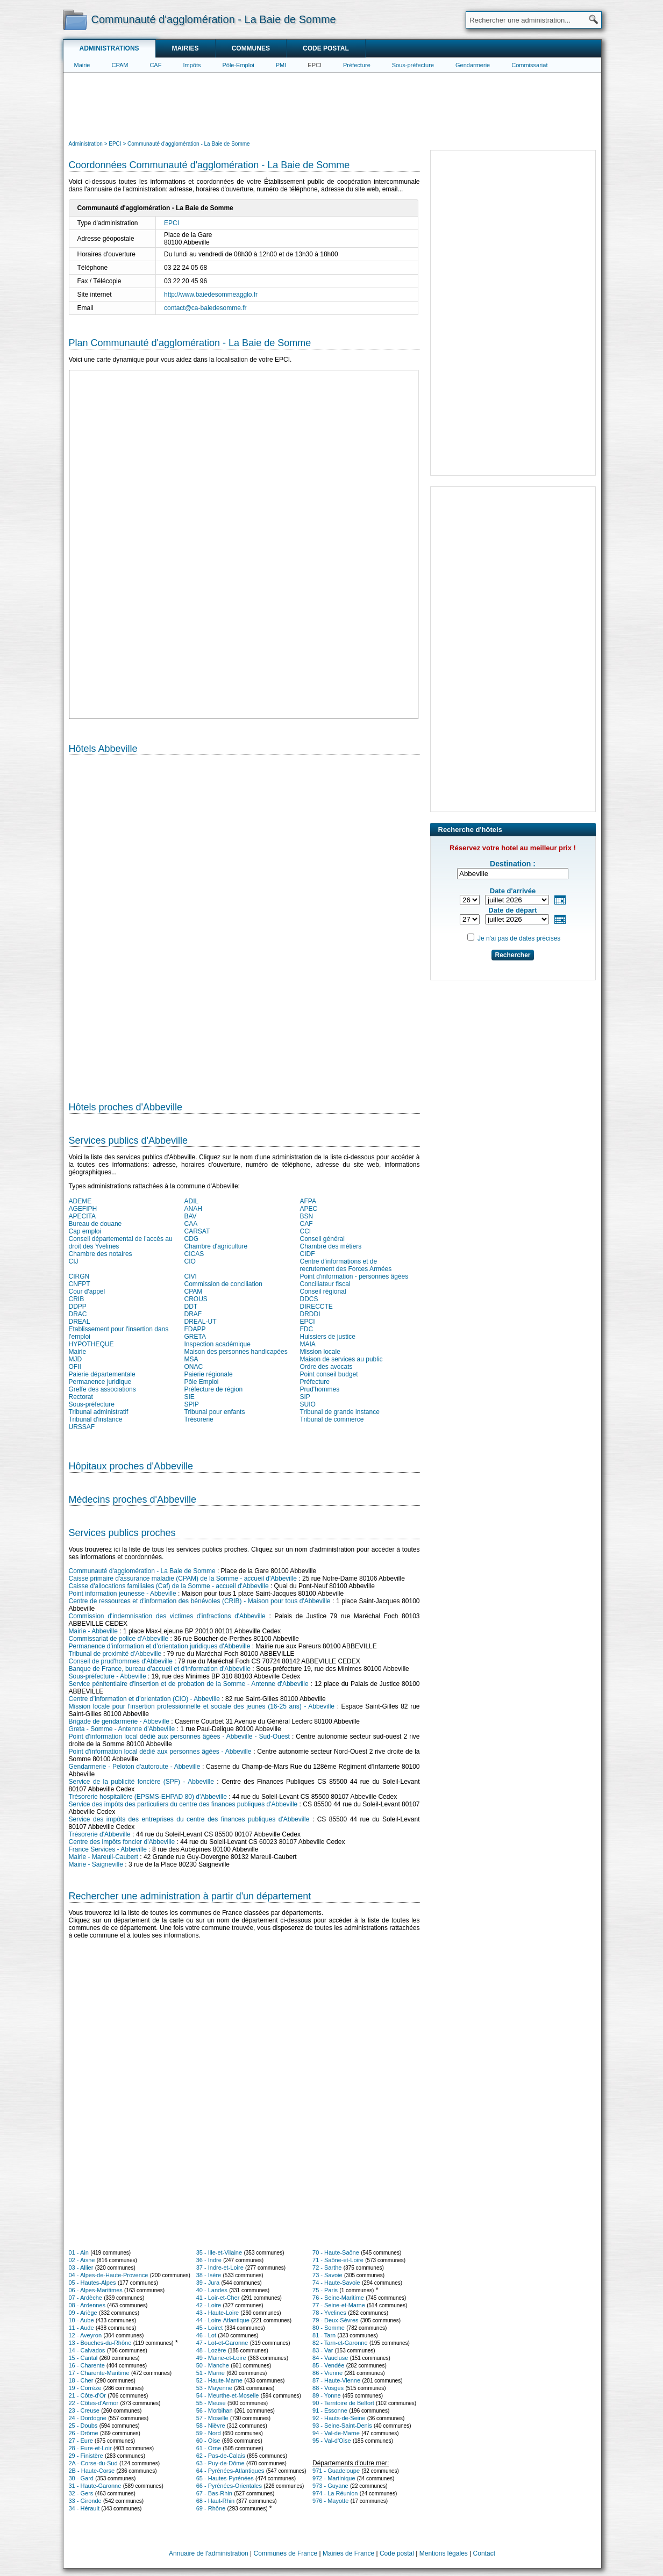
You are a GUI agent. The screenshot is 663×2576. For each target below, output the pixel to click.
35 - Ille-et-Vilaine (219, 2252)
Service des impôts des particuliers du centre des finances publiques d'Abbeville (183, 1804)
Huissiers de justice (327, 1336)
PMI (281, 65)
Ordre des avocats (326, 1366)
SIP (305, 1397)
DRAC (78, 1314)
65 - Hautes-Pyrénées (225, 2478)
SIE (189, 1397)
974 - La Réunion (335, 2493)
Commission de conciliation (223, 1284)
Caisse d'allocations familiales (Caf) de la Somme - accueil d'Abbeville (169, 1586)
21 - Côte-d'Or (87, 2395)
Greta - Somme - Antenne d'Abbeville (122, 1729)
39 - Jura (207, 2282)
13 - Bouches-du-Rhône (100, 2343)
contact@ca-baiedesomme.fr (205, 308)
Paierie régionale (208, 1374)
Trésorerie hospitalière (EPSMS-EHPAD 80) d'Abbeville (148, 1796)
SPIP (191, 1404)
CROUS (196, 1299)
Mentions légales (443, 2553)
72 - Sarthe (326, 2267)
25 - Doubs (83, 2425)
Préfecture (356, 65)
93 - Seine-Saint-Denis (342, 2425)
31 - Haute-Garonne (95, 2485)
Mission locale (320, 1351)
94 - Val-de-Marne (336, 2433)
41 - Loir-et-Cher (218, 2297)
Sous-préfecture (413, 65)
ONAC (193, 1366)
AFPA (308, 1201)
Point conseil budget (329, 1374)
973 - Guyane (330, 2485)
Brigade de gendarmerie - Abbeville (119, 1721)
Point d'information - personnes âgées (354, 1276)
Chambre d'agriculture (216, 1246)
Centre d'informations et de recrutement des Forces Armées (346, 1265)
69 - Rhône (210, 2508)
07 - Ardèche (85, 2297)
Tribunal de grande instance (340, 1412)
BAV (190, 1216)
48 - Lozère (211, 2350)
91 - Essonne (329, 2410)
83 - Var (322, 2350)
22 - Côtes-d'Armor (94, 2403)
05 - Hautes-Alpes (92, 2282)
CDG (191, 1239)
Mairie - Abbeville (93, 1631)
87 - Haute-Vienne (336, 2380)
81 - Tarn (324, 2335)
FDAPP (195, 1329)
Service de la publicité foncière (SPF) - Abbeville (141, 1781)
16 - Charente (87, 2365)
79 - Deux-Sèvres (335, 2320)
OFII (75, 1366)
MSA (191, 1359)
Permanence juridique (100, 1382)
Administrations (109, 48)
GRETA (195, 1336)
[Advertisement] (332, 105)
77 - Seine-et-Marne (338, 2305)
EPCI (315, 65)
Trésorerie (198, 1419)
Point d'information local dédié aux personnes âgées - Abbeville (160, 1751)
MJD (75, 1359)
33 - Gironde (85, 2501)
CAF (155, 65)
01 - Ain (79, 2252)
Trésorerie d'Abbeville (100, 1834)
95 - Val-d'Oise (331, 2440)
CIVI (190, 1276)
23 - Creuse (84, 2410)
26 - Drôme (83, 2433)
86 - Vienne (327, 2373)
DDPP (78, 1306)
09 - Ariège (83, 2312)
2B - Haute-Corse (92, 2470)
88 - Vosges (328, 2388)
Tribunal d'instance (96, 1419)
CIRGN (79, 1276)
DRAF (193, 1314)
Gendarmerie (472, 65)
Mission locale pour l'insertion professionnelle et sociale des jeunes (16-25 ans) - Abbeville (202, 1706)
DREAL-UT (200, 1321)
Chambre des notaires (100, 1254)
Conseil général (322, 1239)
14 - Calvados (87, 2350)
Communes (251, 48)
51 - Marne (210, 2373)
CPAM (119, 65)
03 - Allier (81, 2267)
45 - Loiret (209, 2327)
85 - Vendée (328, 2365)
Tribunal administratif (99, 1412)
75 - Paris (325, 2290)
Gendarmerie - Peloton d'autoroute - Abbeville (135, 1766)
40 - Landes (211, 2290)
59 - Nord (208, 2433)
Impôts (192, 65)
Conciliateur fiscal (325, 1284)
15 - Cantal (83, 2358)
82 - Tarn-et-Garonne (340, 2343)
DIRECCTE (316, 1306)
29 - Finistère (86, 2455)
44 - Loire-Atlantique (222, 2320)
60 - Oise (208, 2440)
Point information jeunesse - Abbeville (122, 1593)
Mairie (82, 65)
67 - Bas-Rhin (214, 2493)
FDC (306, 1329)
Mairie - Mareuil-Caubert (103, 1857)
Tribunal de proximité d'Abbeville (115, 1653)
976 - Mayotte (330, 2501)
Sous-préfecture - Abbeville (107, 1676)
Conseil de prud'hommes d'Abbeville (121, 1661)
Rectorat (81, 1397)
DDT (191, 1306)
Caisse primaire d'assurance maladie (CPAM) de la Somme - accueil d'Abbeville (183, 1578)
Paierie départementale (102, 1374)
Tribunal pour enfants (214, 1412)
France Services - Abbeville (108, 1849)
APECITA (82, 1216)
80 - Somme (328, 2327)
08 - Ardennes (87, 2305)
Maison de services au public (341, 1359)
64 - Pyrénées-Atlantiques (230, 2470)
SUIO (308, 1404)
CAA (191, 1224)
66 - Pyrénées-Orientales (229, 2485)
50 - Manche (212, 2365)
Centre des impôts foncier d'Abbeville (122, 1842)
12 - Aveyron (85, 2335)
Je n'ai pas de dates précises (518, 938)
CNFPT (79, 1284)
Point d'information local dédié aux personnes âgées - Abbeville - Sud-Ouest (179, 1736)
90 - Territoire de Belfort (343, 2403)
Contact (484, 2553)
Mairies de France (348, 2553)
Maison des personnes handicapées (236, 1351)
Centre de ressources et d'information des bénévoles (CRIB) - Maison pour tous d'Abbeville (200, 1601)
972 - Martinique (333, 2478)
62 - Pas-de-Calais (220, 2455)
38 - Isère (208, 2275)
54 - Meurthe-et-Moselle (227, 2395)
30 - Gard (81, 2478)
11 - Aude (81, 2327)
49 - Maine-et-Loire (221, 2358)
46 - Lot (206, 2335)
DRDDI (310, 1314)
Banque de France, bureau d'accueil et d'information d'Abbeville (160, 1669)
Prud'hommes (320, 1389)
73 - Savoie (327, 2275)
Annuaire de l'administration (208, 2553)
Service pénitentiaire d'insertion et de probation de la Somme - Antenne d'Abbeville (189, 1684)
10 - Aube (81, 2320)
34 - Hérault (84, 2508)
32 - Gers (81, 2493)
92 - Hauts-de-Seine (338, 2418)
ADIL (191, 1201)
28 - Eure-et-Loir (90, 2448)
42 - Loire (208, 2305)
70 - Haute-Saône (335, 2252)
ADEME (80, 1201)
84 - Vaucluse (330, 2358)
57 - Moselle (212, 2418)
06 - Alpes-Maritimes (96, 2290)
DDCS (309, 1299)
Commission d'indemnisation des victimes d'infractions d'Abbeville (167, 1616)
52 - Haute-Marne (219, 2380)
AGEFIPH (83, 1208)
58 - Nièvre (210, 2425)
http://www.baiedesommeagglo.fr (211, 294)
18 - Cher (81, 2380)
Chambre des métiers (331, 1246)
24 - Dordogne (87, 2418)
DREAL (79, 1321)
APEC (309, 1208)
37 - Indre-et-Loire (220, 2267)
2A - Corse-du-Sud (93, 2463)
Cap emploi (85, 1231)
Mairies (185, 48)
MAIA (308, 1344)
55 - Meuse (211, 2403)
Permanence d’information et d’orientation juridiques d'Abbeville (160, 1646)
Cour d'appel (87, 1291)
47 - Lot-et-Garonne (222, 2343)
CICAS (194, 1254)
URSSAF (82, 1427)
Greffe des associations (102, 1389)
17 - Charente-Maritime (99, 2373)
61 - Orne (208, 2448)
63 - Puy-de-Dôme (220, 2463)
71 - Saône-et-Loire (337, 2260)
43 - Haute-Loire (217, 2312)
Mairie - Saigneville (96, 1864)
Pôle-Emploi (238, 65)
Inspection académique (217, 1344)
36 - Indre (209, 2260)
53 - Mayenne (214, 2388)
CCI (305, 1231)
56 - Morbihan (214, 2410)
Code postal (326, 48)
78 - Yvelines (329, 2312)
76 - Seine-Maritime (338, 2297)
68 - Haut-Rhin (215, 2501)
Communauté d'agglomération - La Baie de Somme (142, 1571)
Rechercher (512, 955)
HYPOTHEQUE (91, 1344)
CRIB (76, 1299)
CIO (190, 1261)
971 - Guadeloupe (336, 2470)
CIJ (74, 1261)
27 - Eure (81, 2440)
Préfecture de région (213, 1389)
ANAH (193, 1208)
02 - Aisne (82, 2260)
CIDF (307, 1254)
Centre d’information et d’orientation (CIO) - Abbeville (144, 1699)
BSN (306, 1216)
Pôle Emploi (201, 1382)
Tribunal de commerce (332, 1419)
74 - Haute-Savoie (336, 2282)
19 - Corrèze (85, 2388)
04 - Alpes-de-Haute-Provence (108, 2275)
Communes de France (286, 2553)
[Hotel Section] (244, 924)
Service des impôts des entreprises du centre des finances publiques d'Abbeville (189, 1819)
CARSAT (197, 1231)
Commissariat (529, 65)
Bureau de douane (95, 1224)
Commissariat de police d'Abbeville (119, 1638)
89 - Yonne (326, 2395)
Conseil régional (323, 1291)
